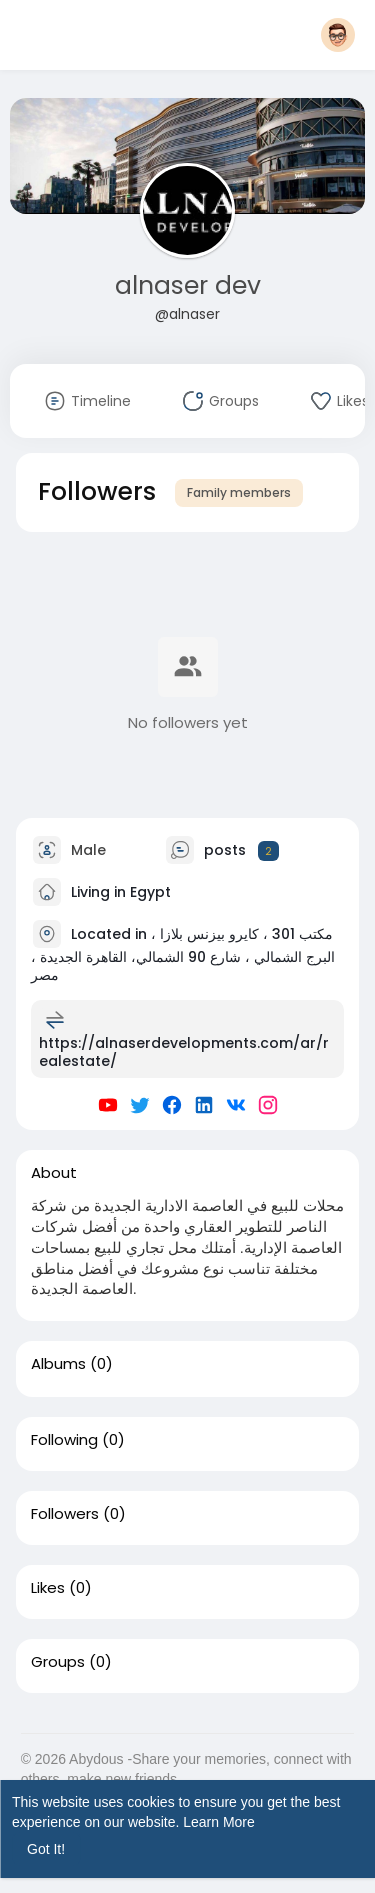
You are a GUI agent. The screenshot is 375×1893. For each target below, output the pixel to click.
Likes (48, 1588)
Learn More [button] (219, 1822)
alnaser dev (188, 285)
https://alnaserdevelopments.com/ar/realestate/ (184, 1052)
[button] (338, 35)
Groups (58, 1662)
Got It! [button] (46, 1849)
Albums (58, 1364)
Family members (239, 492)
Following (64, 1440)
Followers (65, 1514)
